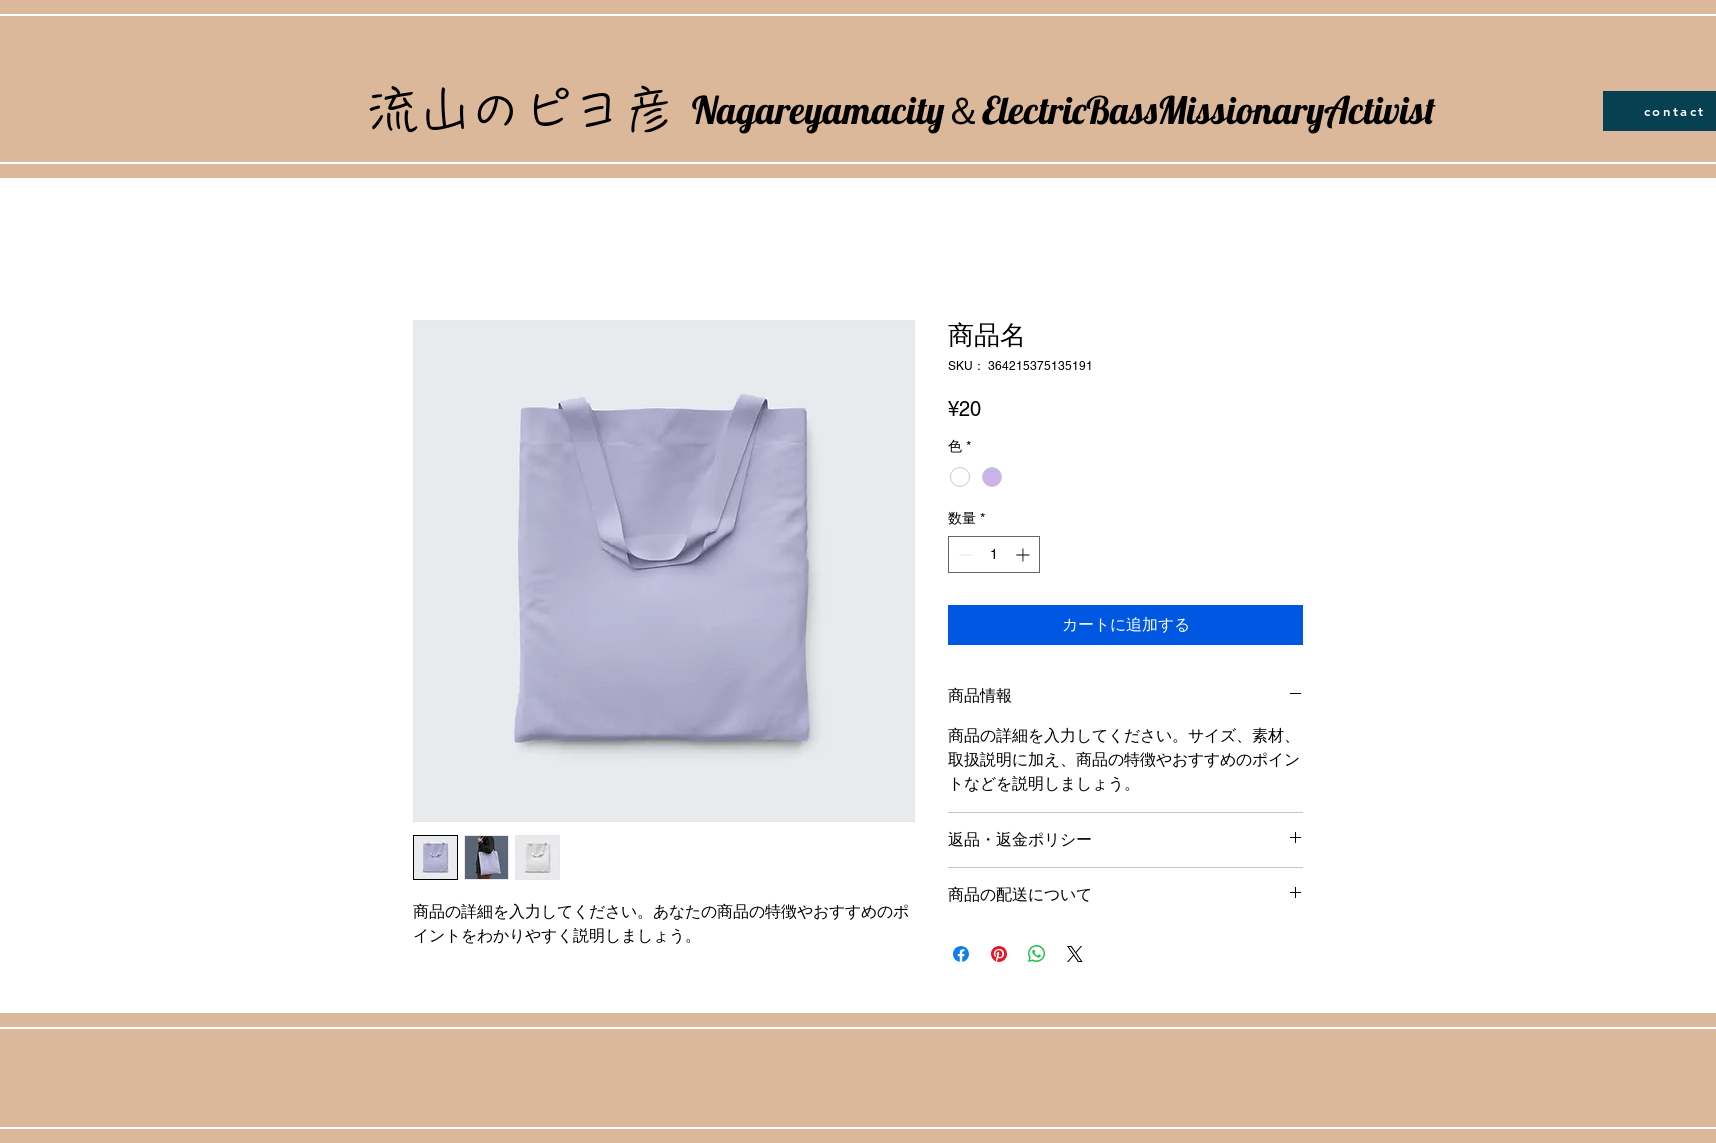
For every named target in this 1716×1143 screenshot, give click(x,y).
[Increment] (1024, 554)
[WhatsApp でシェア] (1037, 954)
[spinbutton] (994, 554)
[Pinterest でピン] (999, 954)
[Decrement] (963, 554)
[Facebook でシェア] (961, 954)
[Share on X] (1075, 954)
